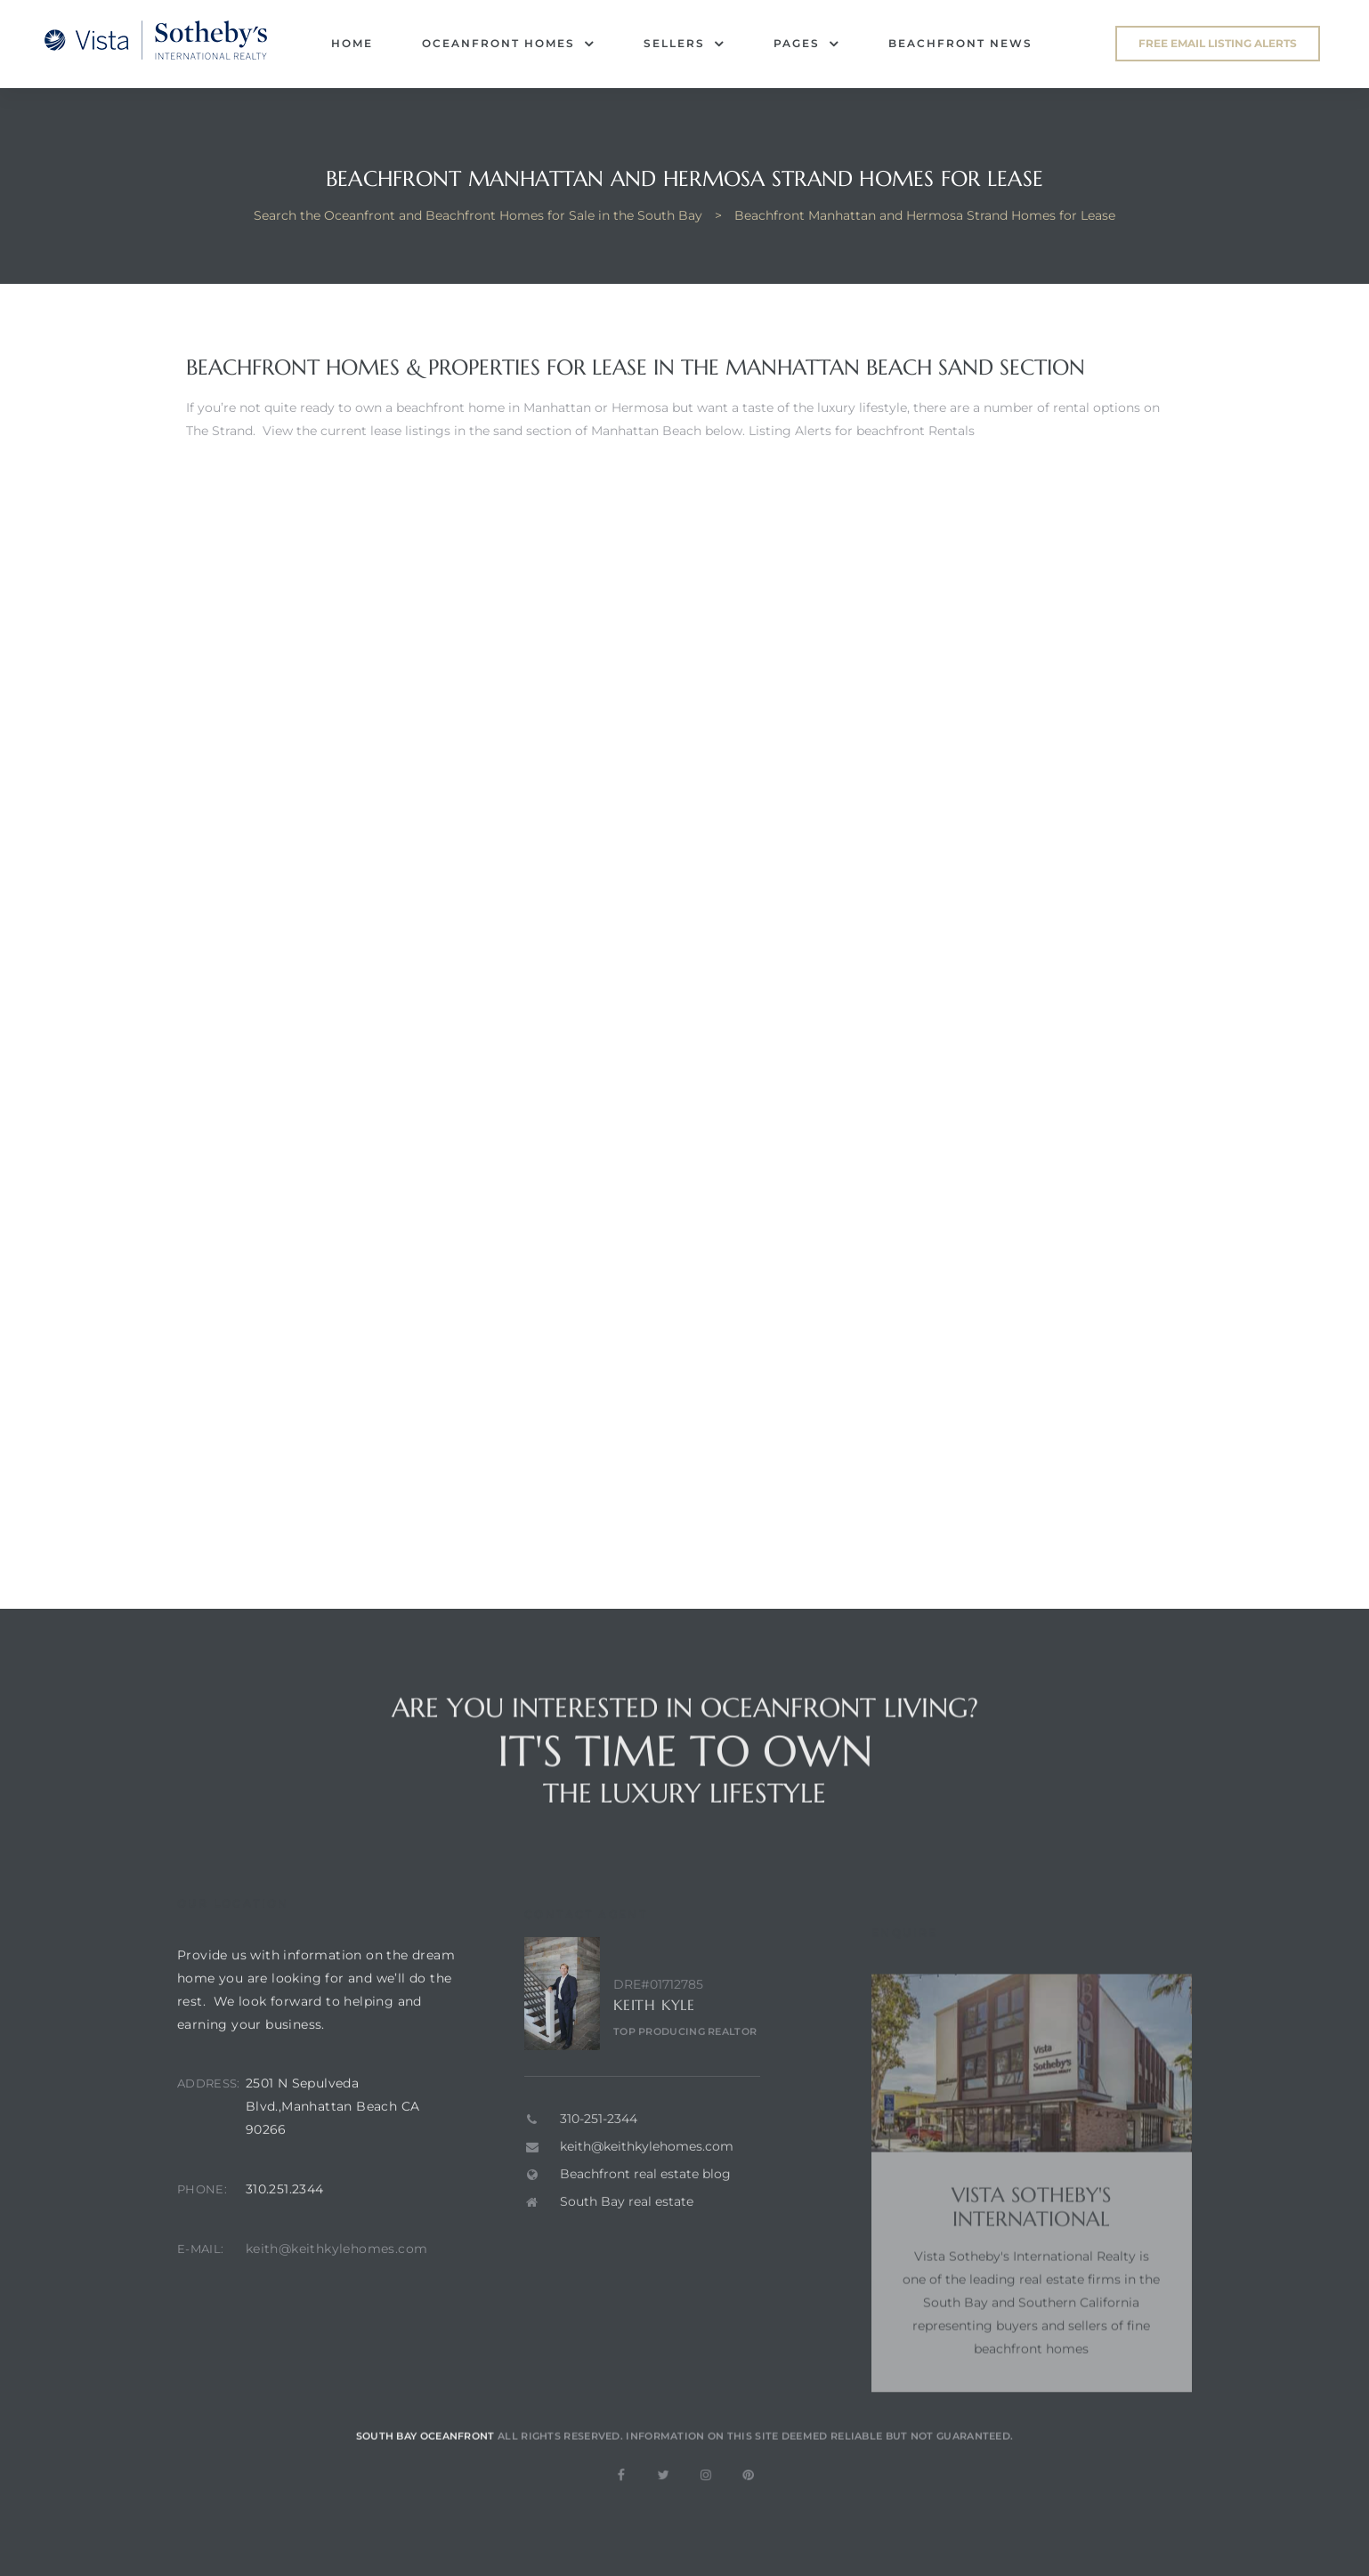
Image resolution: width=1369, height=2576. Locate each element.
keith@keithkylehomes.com (337, 2278)
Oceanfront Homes (508, 43)
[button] (1217, 43)
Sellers (684, 43)
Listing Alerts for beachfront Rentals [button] (862, 431)
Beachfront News (960, 43)
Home (352, 43)
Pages (806, 43)
